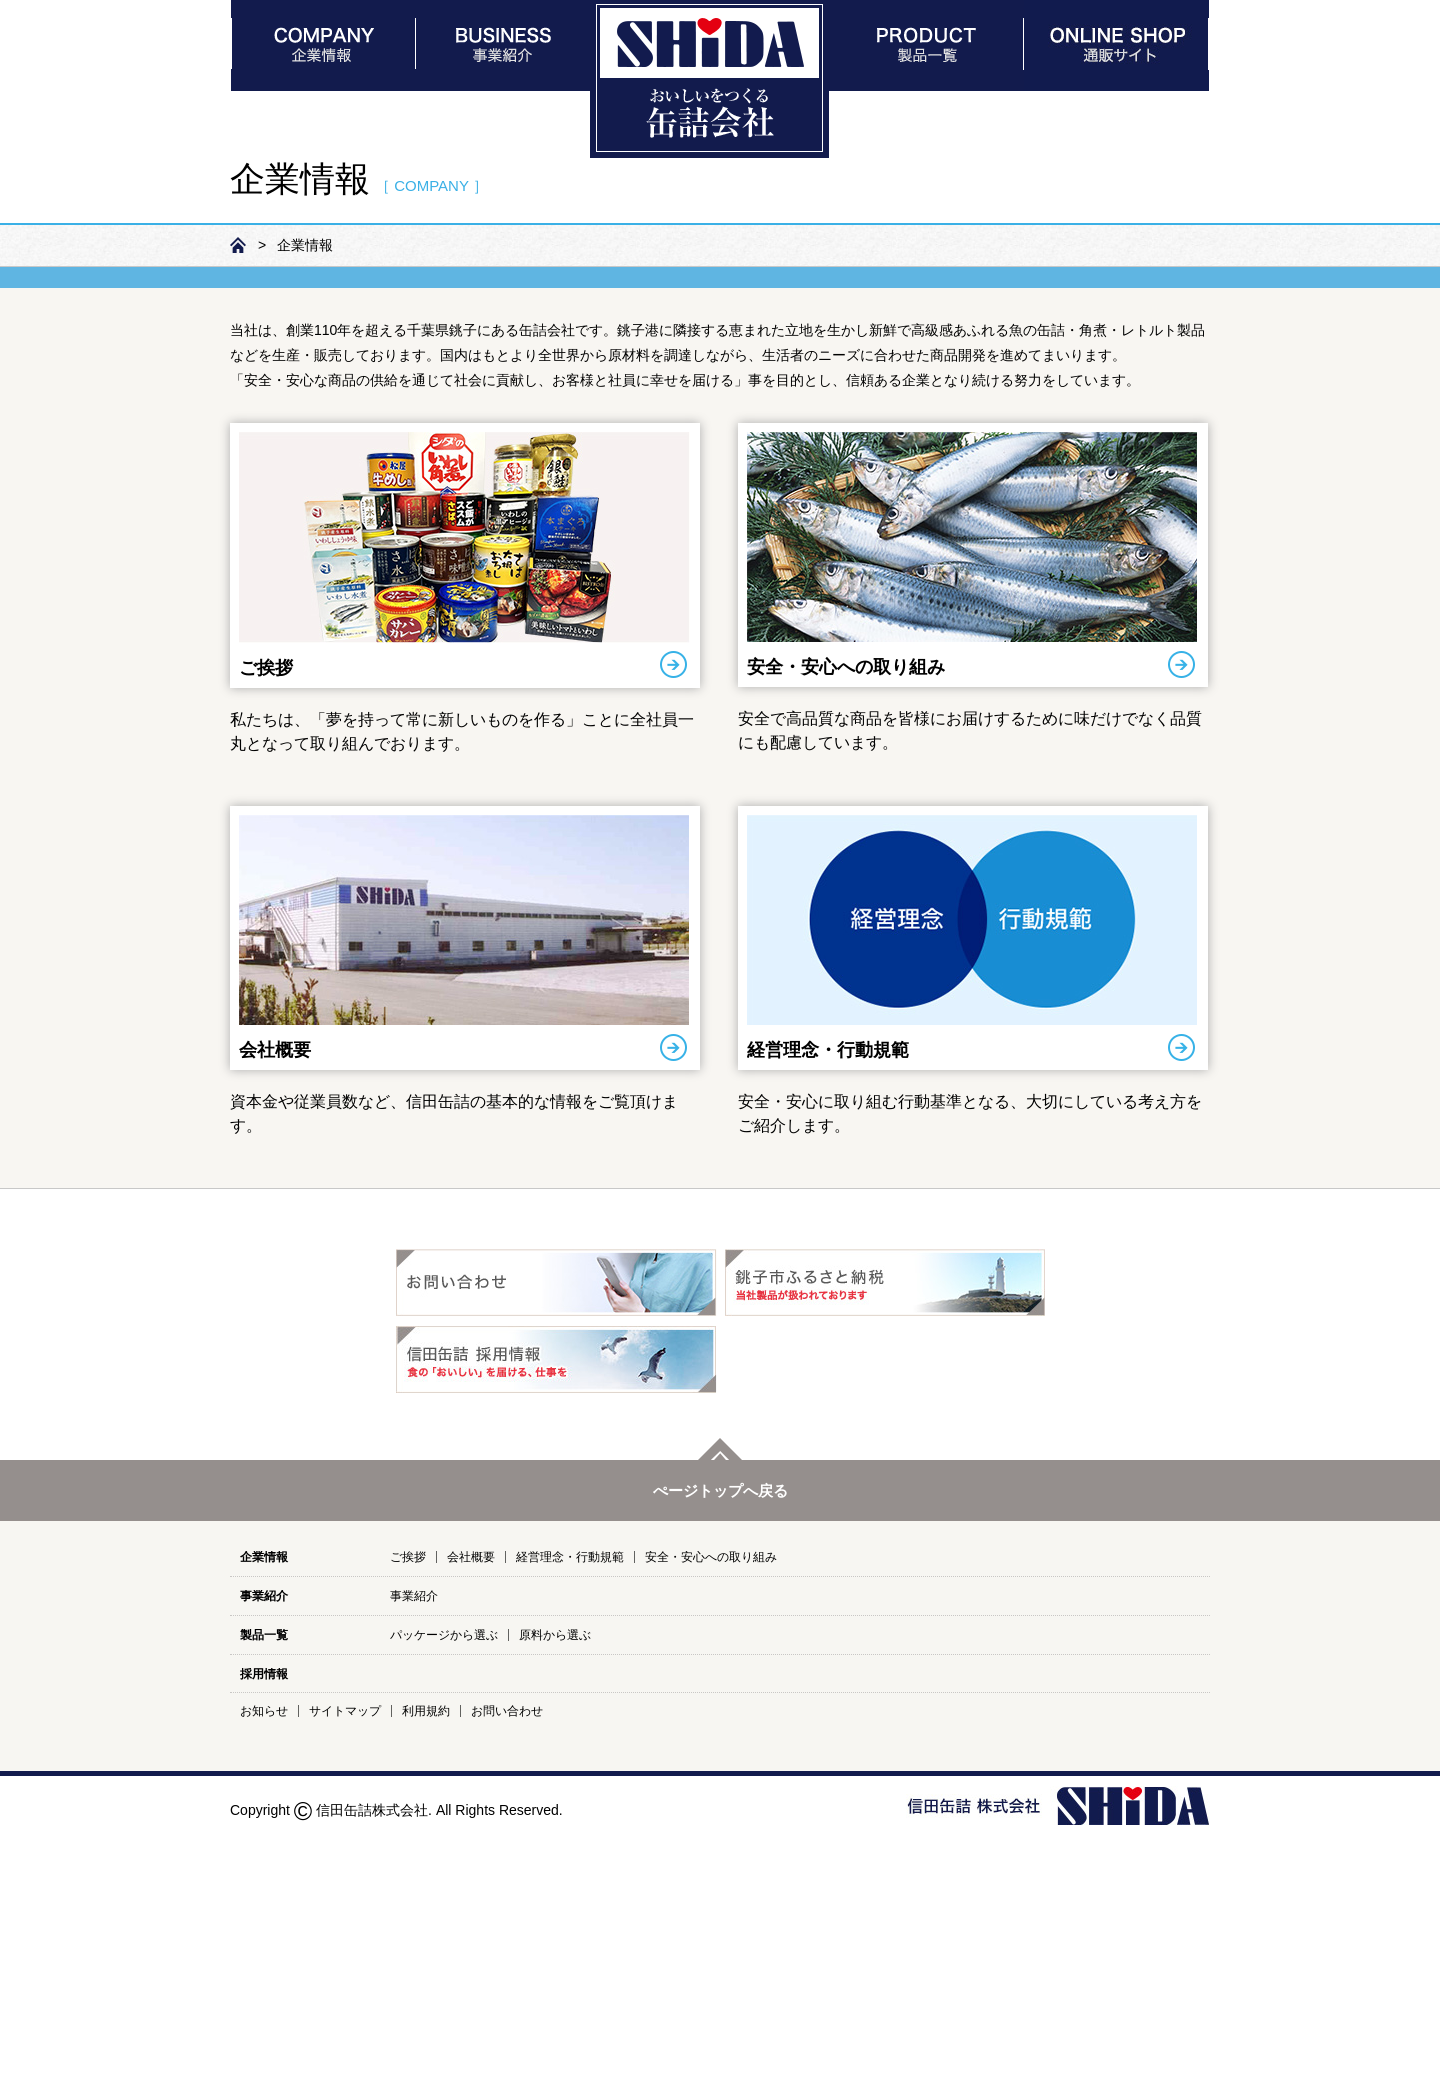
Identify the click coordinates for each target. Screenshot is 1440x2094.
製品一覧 (264, 1894)
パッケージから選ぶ (444, 1894)
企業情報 (264, 1816)
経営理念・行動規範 (828, 1309)
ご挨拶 (266, 927)
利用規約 (426, 1970)
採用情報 (264, 1933)
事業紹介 (264, 1855)
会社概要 (275, 1309)
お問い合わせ (507, 1970)
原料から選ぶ (555, 1894)
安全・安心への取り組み (846, 926)
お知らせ (264, 1970)
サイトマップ (345, 1970)
